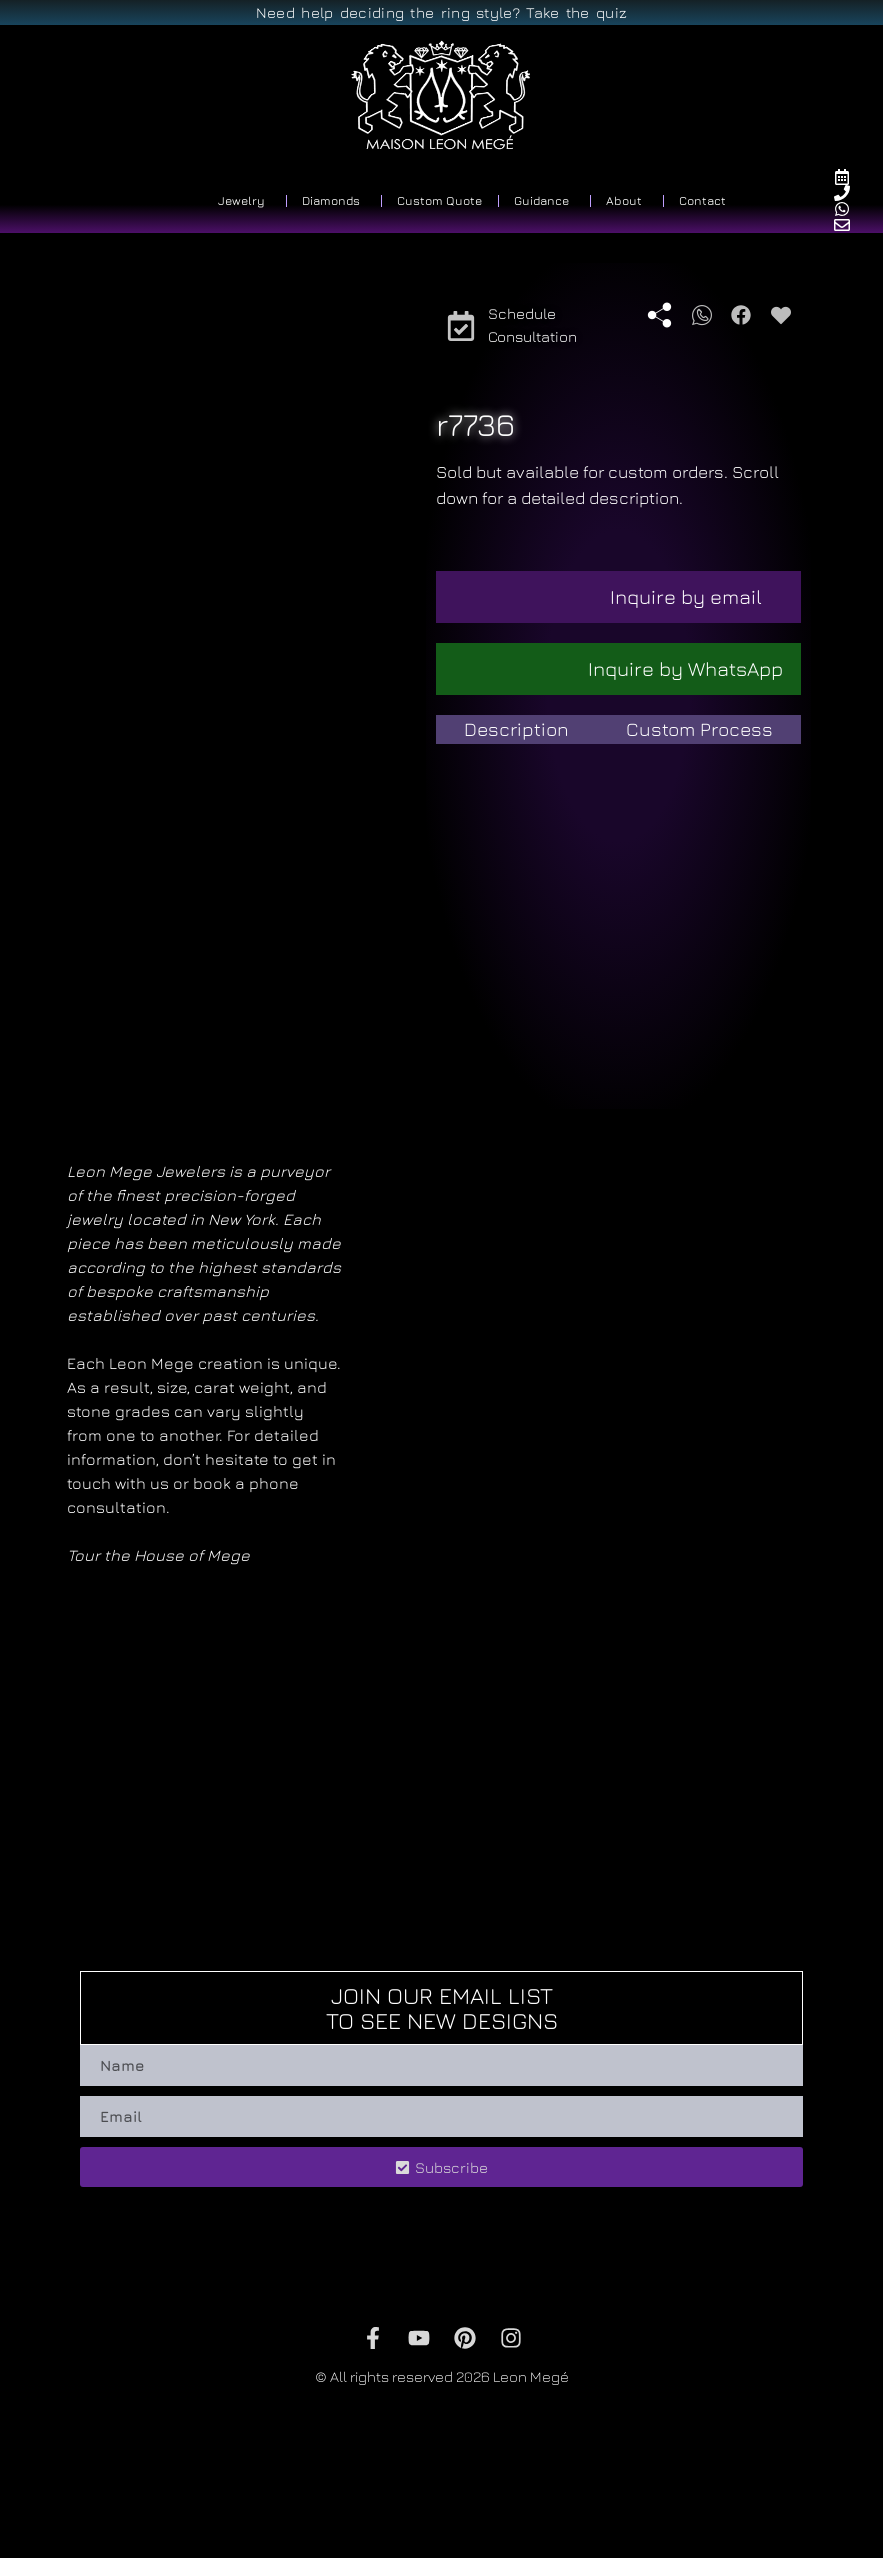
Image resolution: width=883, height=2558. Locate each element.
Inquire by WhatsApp (685, 668)
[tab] (517, 729)
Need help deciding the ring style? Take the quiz (441, 12)
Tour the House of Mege (158, 1555)
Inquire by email (686, 596)
